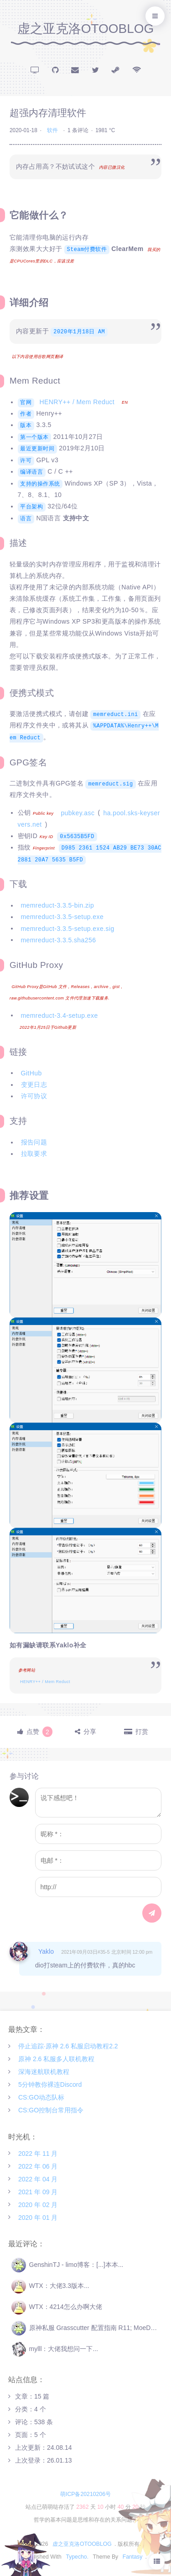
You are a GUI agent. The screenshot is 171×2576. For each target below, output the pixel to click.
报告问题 (34, 1142)
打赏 (141, 1731)
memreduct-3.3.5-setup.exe (62, 916)
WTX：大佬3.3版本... (50, 2286)
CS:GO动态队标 (41, 2097)
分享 (89, 1731)
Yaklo (46, 1951)
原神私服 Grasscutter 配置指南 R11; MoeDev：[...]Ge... (87, 2328)
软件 (52, 130)
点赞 (39, 1731)
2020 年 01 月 (37, 2217)
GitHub (31, 1072)
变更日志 (34, 1084)
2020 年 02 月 (37, 2204)
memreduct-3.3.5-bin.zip (57, 905)
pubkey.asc (77, 812)
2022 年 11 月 (37, 2153)
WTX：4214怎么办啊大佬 (56, 2307)
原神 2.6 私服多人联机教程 (56, 2059)
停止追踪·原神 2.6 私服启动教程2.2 (68, 2046)
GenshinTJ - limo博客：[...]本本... (67, 2265)
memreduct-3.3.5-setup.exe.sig (67, 928)
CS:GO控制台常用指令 (50, 2110)
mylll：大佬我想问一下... (54, 2349)
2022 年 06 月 (37, 2166)
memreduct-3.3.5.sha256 (58, 939)
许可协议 (34, 1096)
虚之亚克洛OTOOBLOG (85, 28)
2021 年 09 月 (37, 2191)
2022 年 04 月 (37, 2178)
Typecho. (77, 2557)
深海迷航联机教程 (43, 2071)
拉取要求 (34, 1153)
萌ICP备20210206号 (85, 2494)
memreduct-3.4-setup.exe (59, 1015)
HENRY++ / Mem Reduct (77, 402)
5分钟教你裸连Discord (50, 2084)
